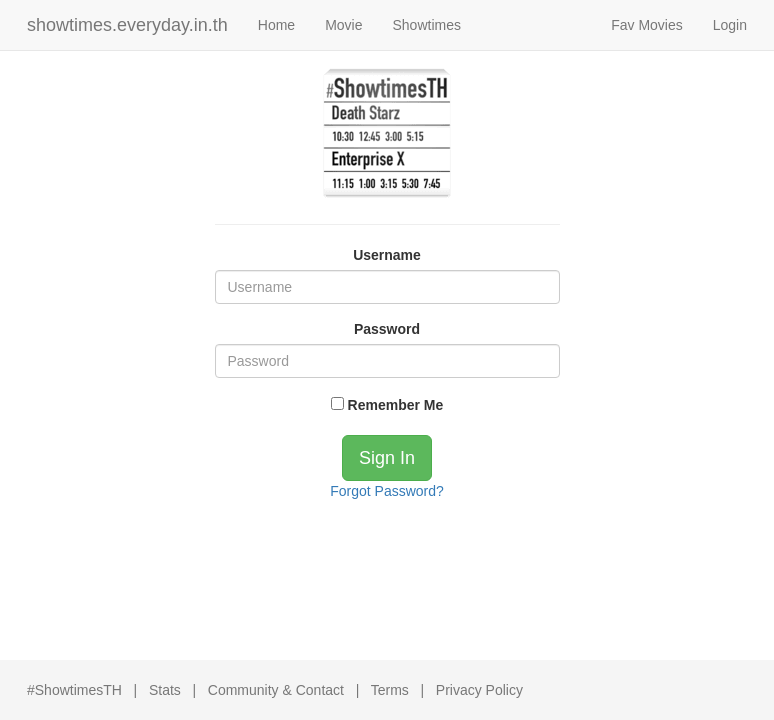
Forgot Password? (387, 491)
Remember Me (387, 405)
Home (276, 25)
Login (730, 25)
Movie (343, 25)
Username (387, 255)
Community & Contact (276, 690)
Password (387, 329)
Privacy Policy (479, 690)
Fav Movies (647, 25)
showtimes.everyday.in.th (127, 25)
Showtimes (426, 25)
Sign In (387, 458)
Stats (165, 690)
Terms (390, 690)
